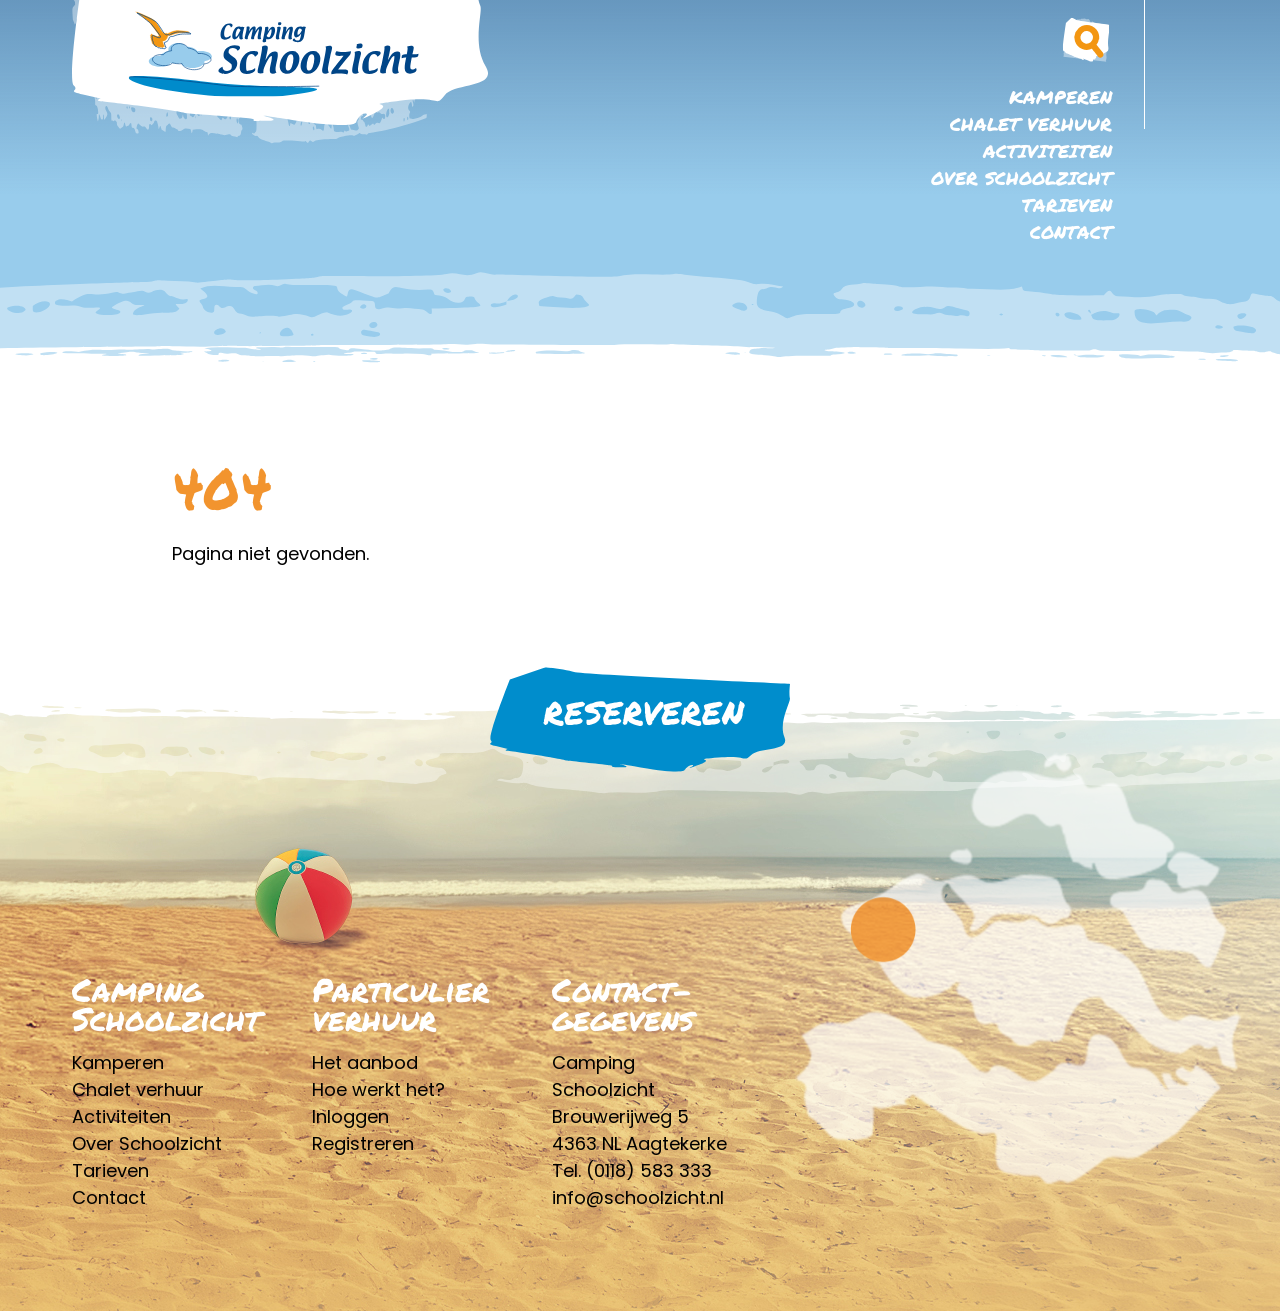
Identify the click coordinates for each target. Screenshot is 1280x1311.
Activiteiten (1047, 151)
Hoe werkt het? (378, 1089)
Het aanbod (365, 1062)
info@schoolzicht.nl (638, 1197)
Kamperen (1060, 97)
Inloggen (350, 1116)
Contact (1071, 232)
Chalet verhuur (1031, 124)
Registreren (363, 1143)
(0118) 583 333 (649, 1170)
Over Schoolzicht (1021, 178)
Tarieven (1067, 205)
